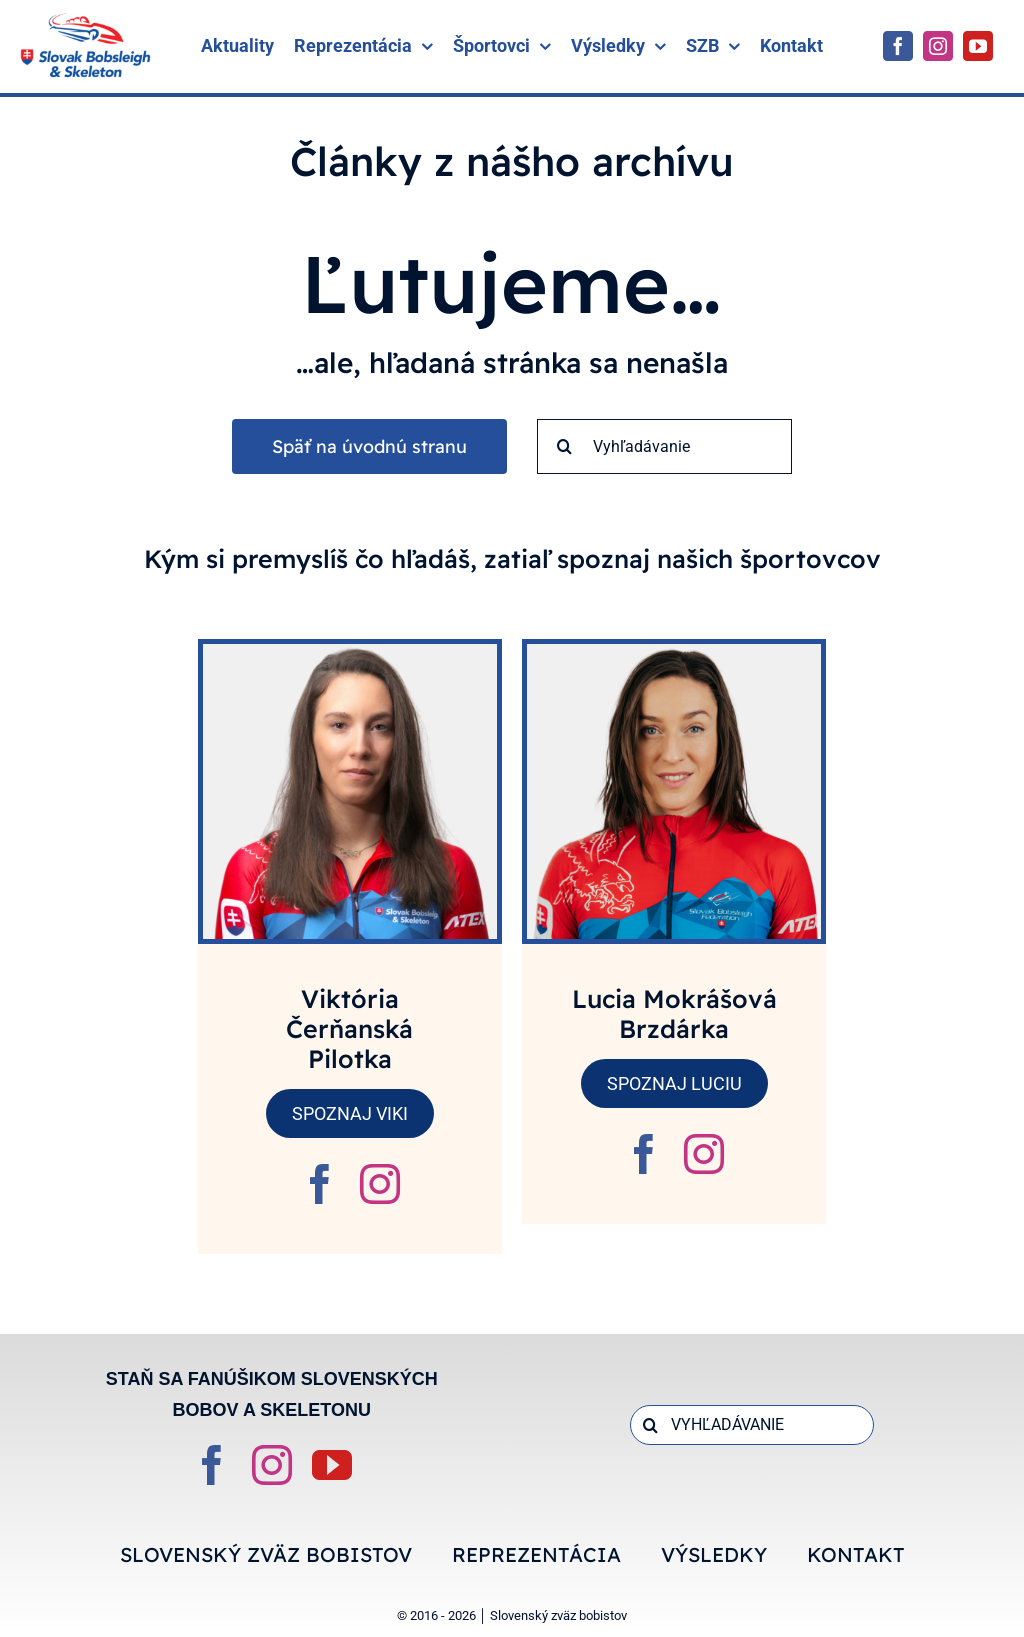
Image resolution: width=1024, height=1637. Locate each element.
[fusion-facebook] (320, 1184)
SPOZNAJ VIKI (350, 1113)
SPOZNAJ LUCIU (674, 1083)
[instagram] (938, 46)
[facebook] (898, 46)
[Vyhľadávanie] (664, 446)
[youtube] (978, 46)
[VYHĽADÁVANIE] (752, 1425)
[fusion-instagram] (380, 1184)
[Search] (564, 446)
